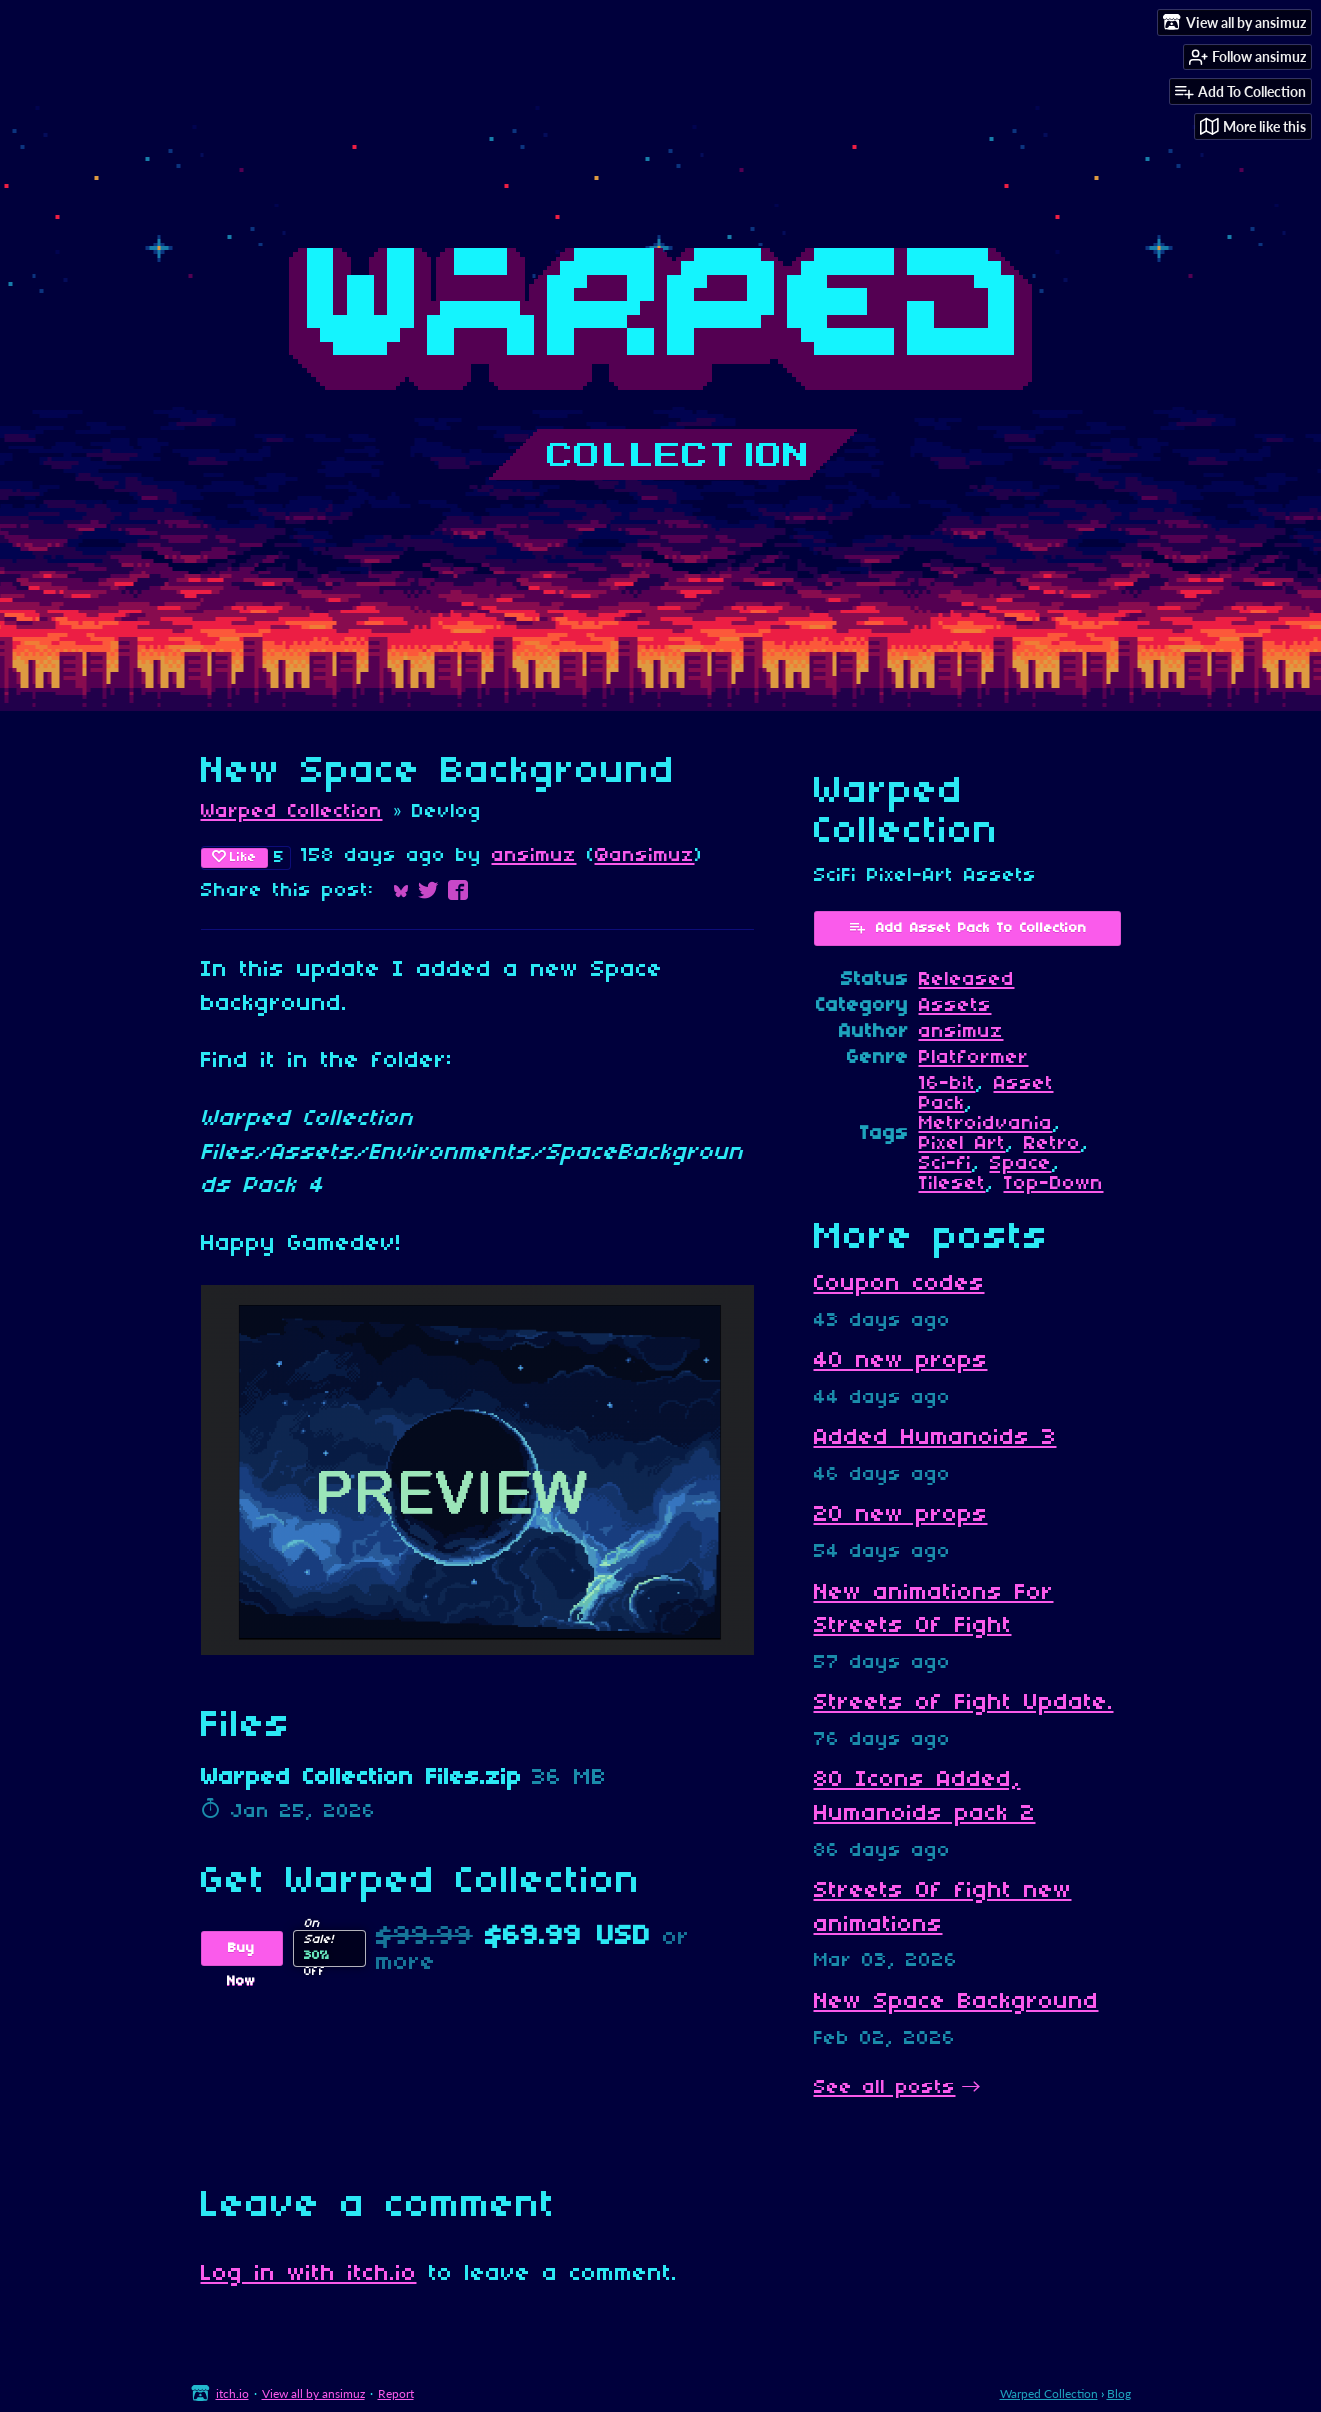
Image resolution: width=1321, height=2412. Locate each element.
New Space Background (956, 2002)
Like (234, 857)
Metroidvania (986, 1124)
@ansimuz (645, 856)
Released (967, 980)
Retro (1052, 1144)
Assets (955, 1006)
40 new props (901, 1361)
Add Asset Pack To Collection (967, 927)
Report (396, 2393)
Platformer (974, 1058)
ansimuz (534, 856)
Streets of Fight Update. (964, 1703)
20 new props (901, 1515)
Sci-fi (945, 1164)
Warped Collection (292, 812)
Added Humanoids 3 (935, 1438)
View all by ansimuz (313, 2393)
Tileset (952, 1184)
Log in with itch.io (309, 2274)
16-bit (947, 1084)
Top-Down (1054, 1184)
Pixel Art (962, 1144)
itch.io (232, 2393)
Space (1021, 1164)
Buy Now (241, 1953)
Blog (1119, 2393)
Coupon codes (899, 1284)
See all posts (885, 2088)
